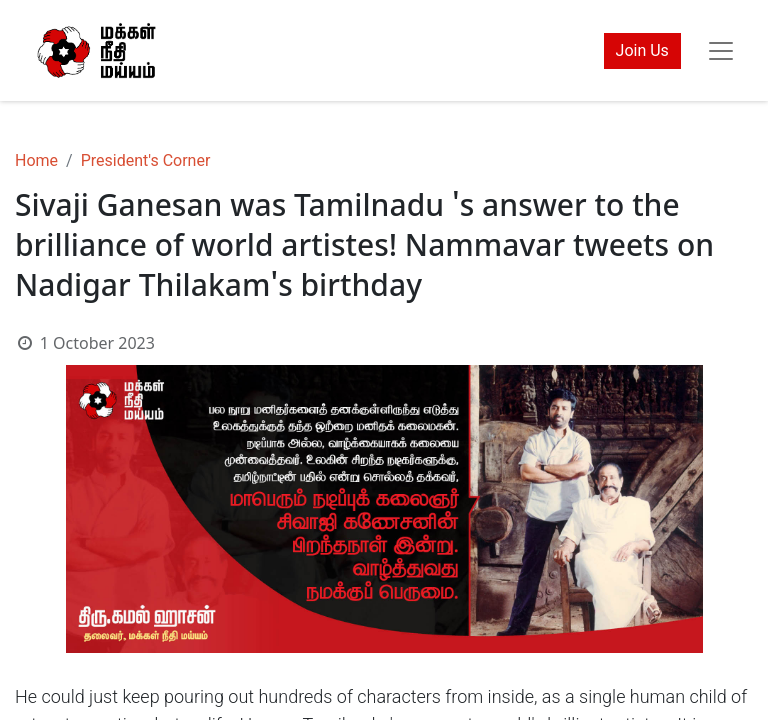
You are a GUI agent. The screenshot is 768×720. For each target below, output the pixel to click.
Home (36, 160)
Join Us (642, 50)
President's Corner (146, 160)
